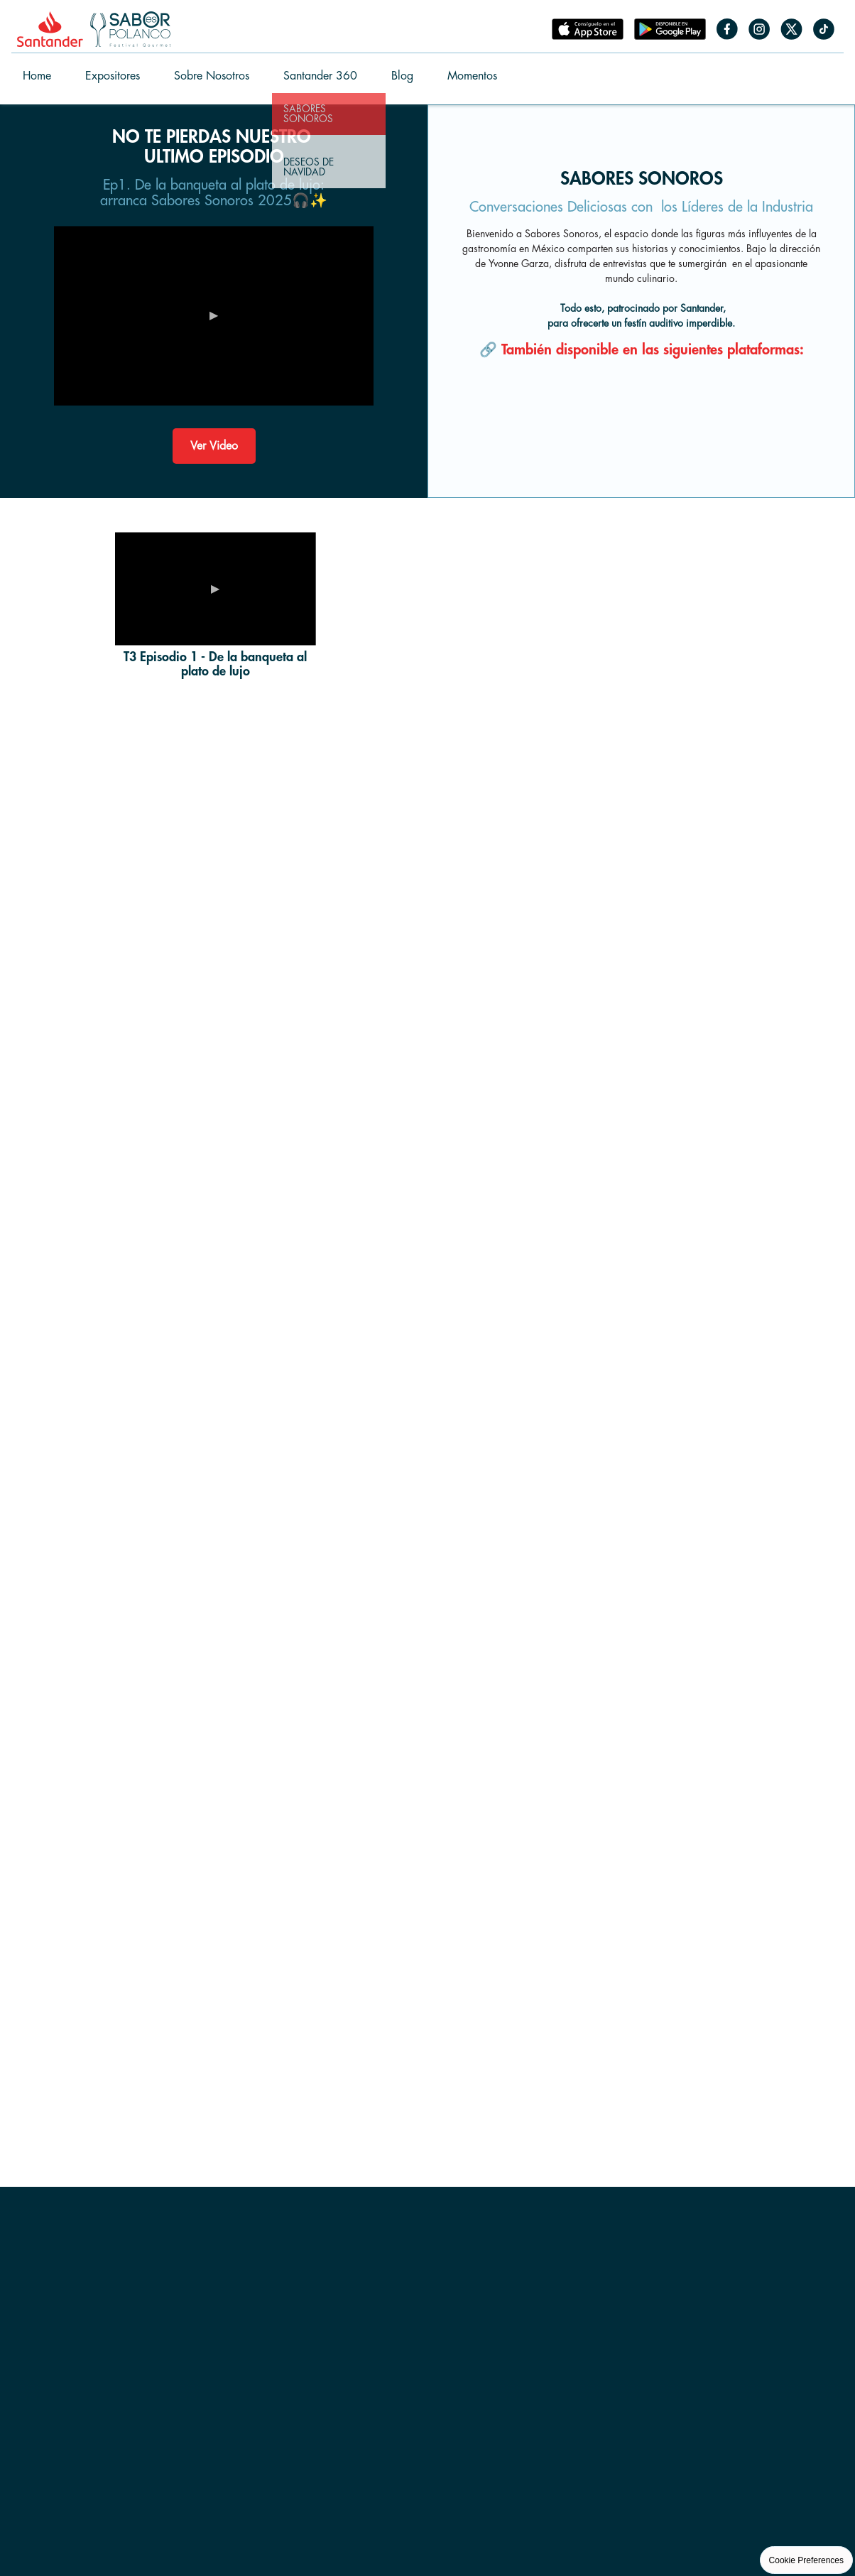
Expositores (112, 76)
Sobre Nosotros (211, 76)
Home (37, 76)
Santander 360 (320, 76)
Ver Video (214, 446)
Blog (402, 76)
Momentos (472, 76)
